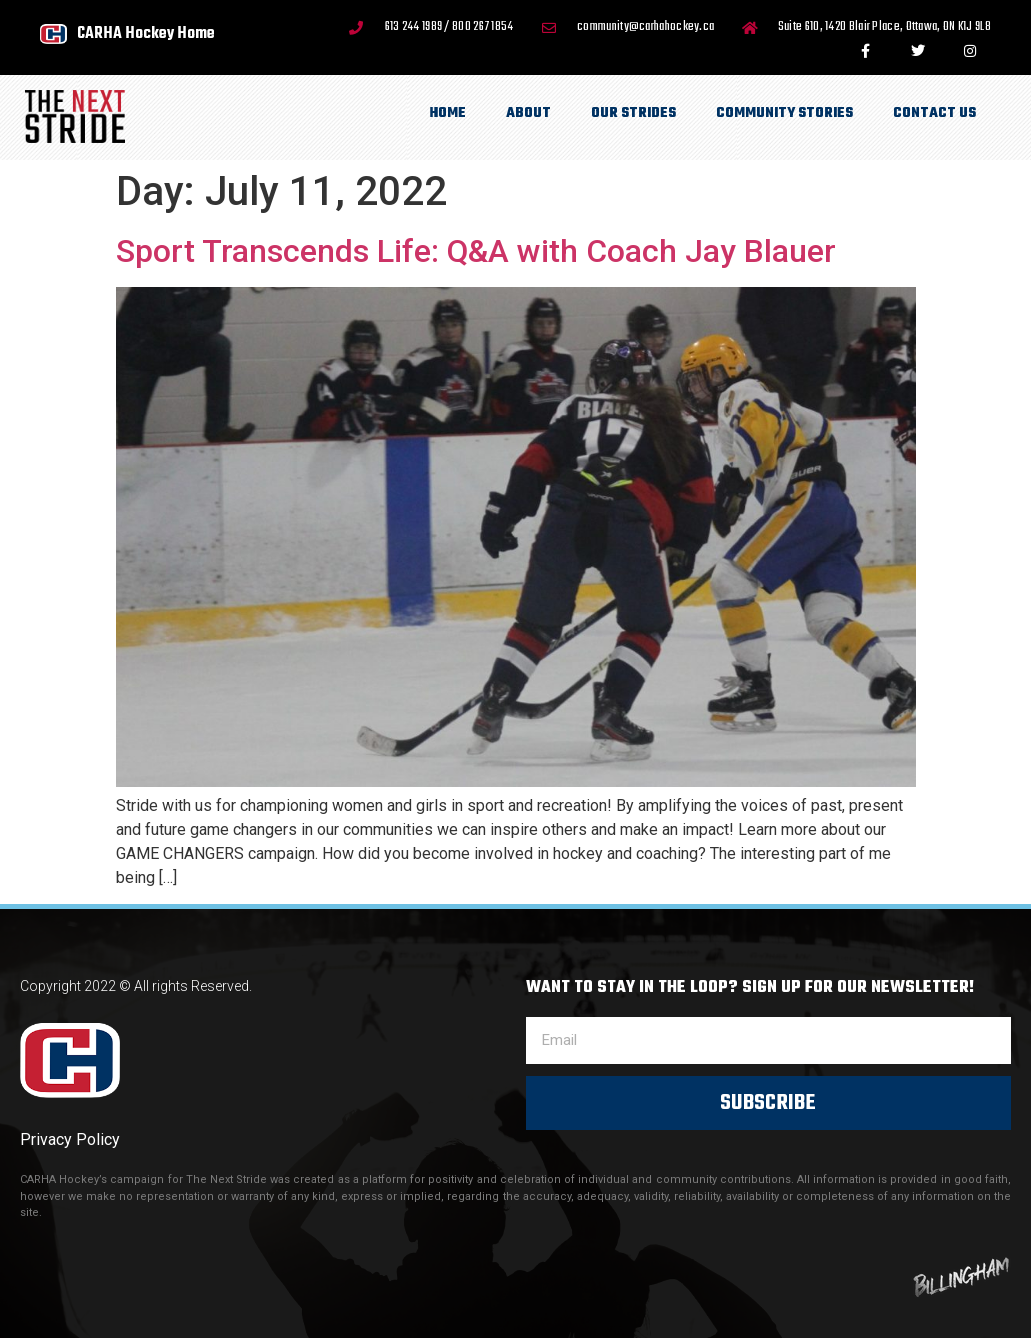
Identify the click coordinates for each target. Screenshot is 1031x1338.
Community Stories (784, 113)
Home (448, 113)
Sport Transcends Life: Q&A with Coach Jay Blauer (476, 251)
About (528, 113)
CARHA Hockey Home (146, 33)
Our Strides (633, 113)
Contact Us (934, 113)
